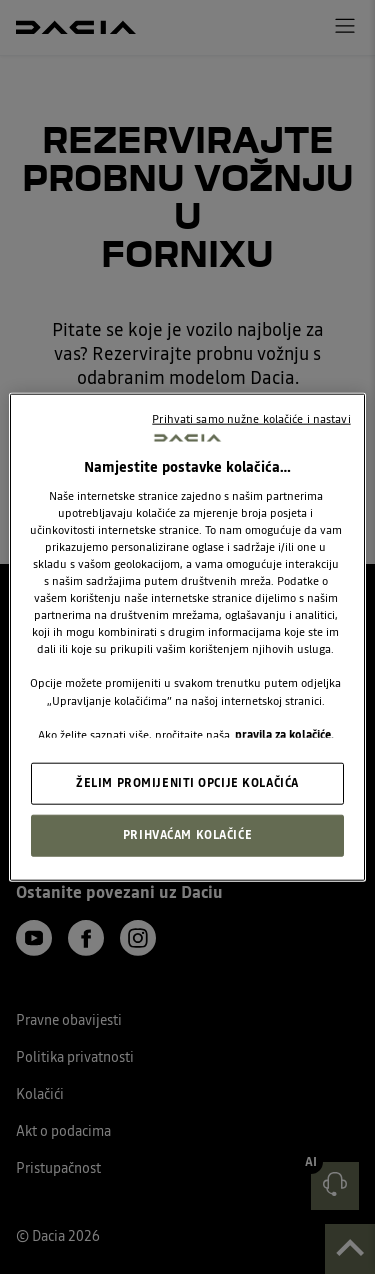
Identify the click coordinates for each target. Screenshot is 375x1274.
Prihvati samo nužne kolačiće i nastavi (251, 419)
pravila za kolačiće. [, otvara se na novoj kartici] (284, 734)
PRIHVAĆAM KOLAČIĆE (187, 834)
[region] (187, 637)
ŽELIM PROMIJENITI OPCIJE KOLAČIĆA (187, 782)
